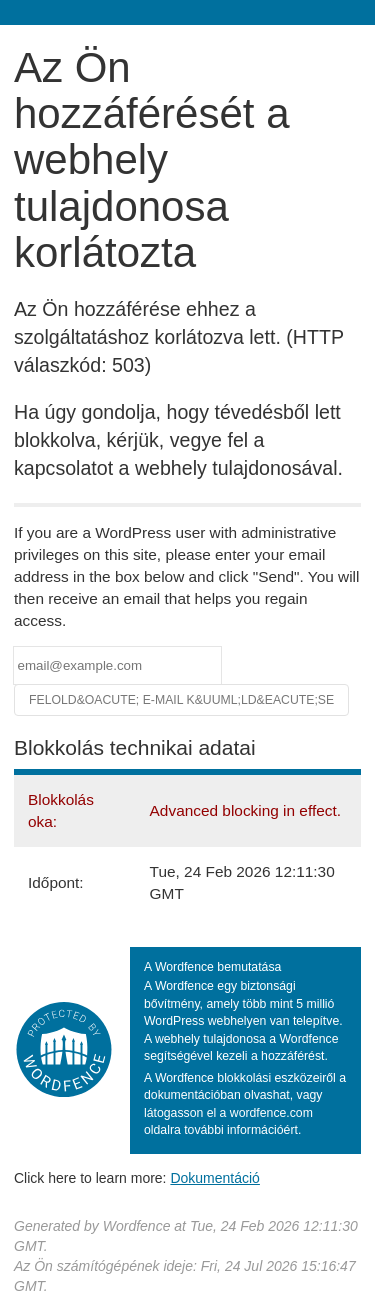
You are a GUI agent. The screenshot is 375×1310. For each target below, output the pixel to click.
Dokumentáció (215, 1178)
